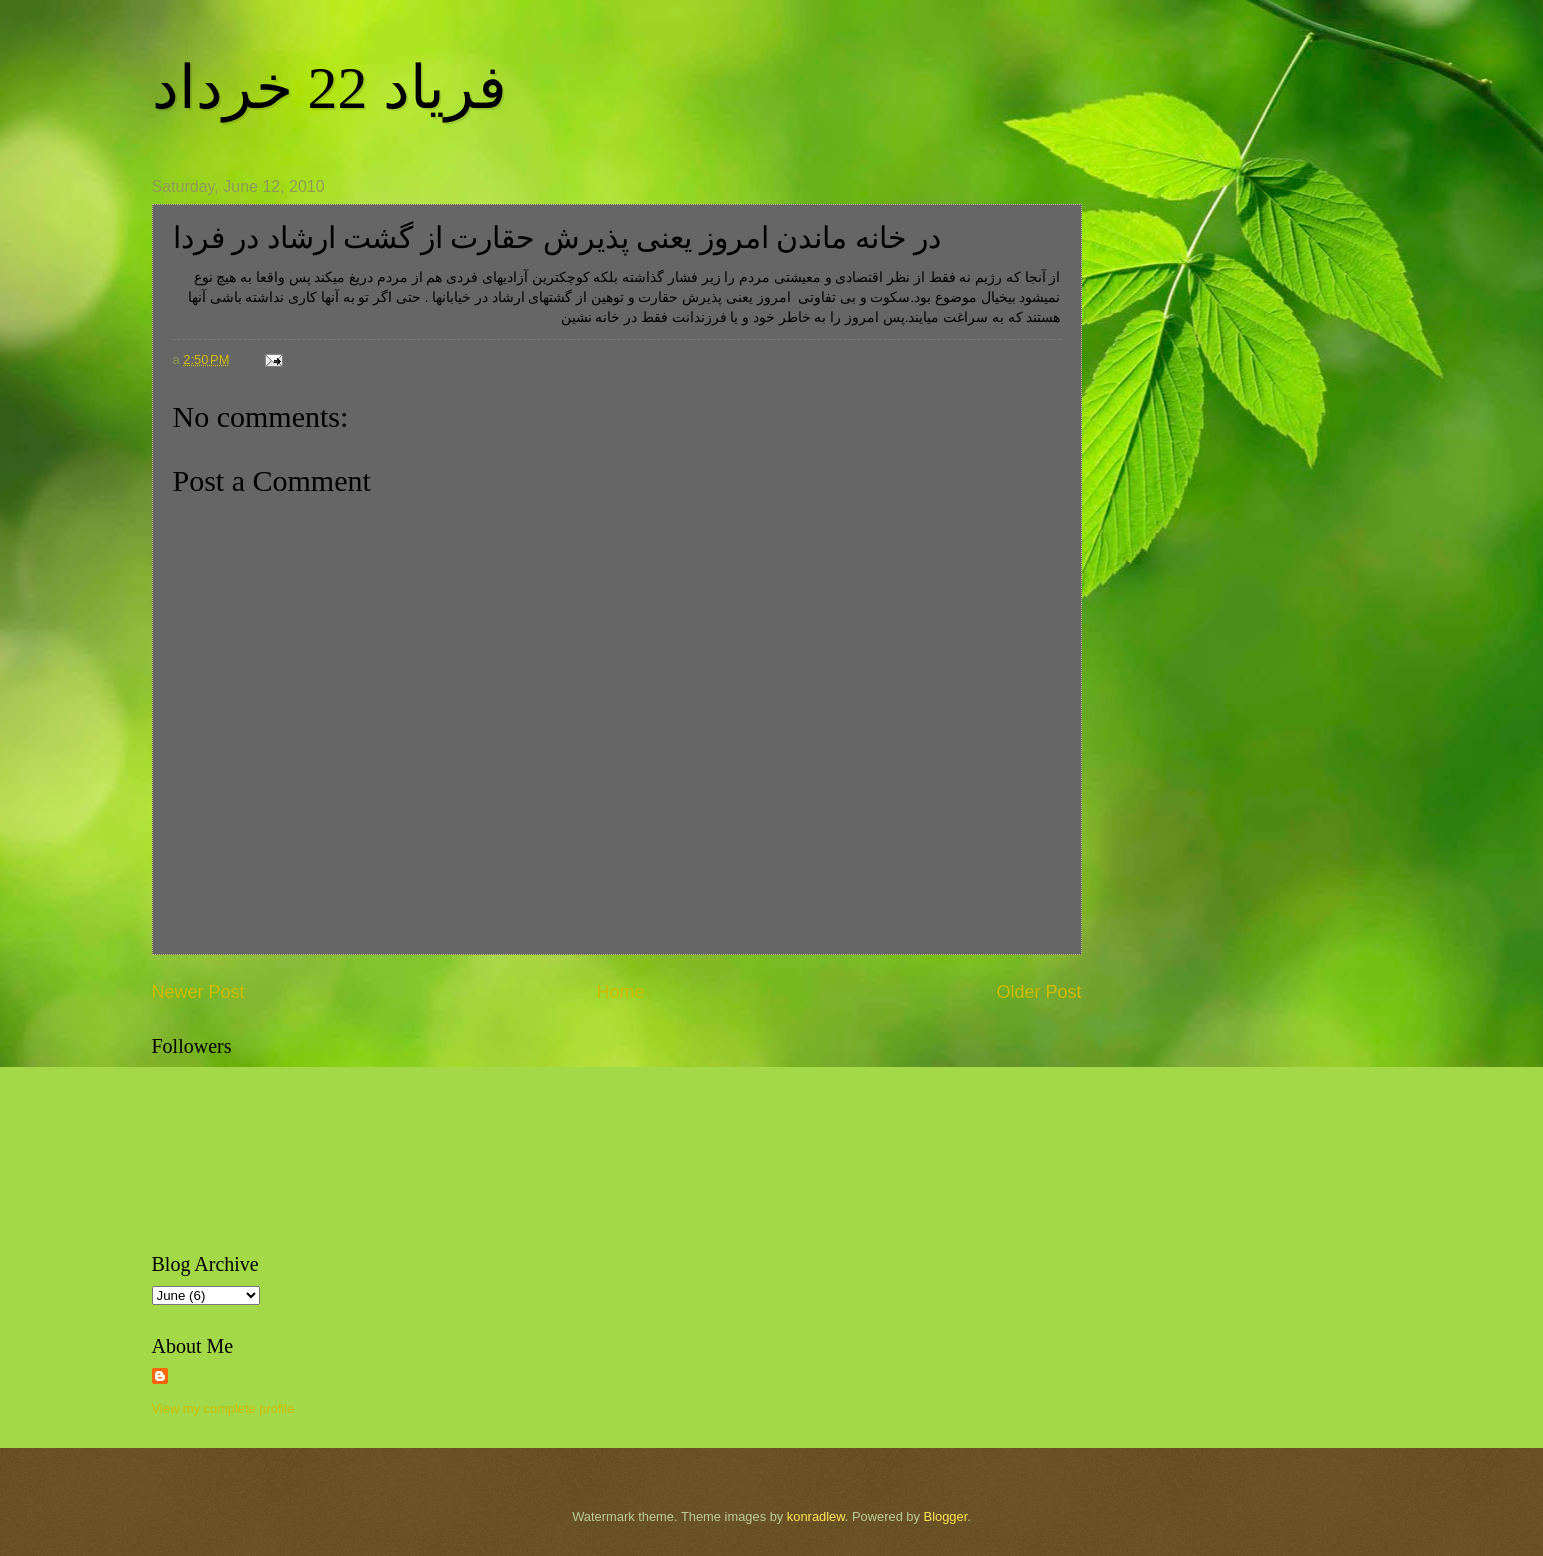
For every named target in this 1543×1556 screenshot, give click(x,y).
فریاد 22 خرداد (329, 88)
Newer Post (198, 992)
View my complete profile (223, 1408)
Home (620, 992)
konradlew (816, 1516)
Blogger (946, 1516)
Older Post (1038, 992)
